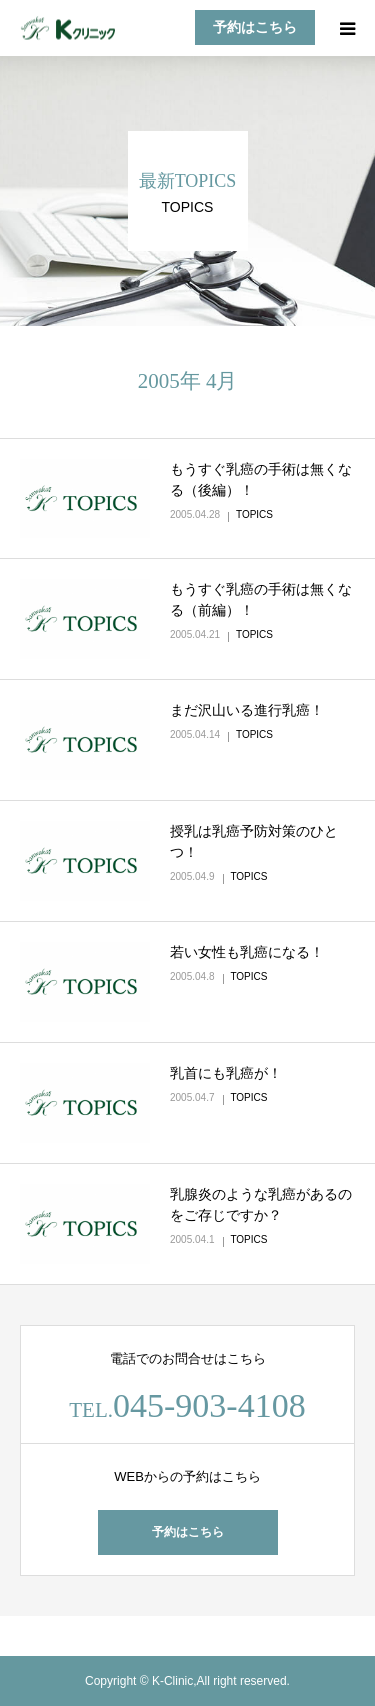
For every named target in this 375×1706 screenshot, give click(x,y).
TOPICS (254, 514)
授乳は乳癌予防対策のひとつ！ (254, 841)
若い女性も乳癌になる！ (247, 952)
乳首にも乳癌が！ (226, 1073)
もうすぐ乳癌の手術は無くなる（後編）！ (261, 479)
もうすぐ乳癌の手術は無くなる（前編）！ (261, 599)
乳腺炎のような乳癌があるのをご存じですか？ (261, 1204)
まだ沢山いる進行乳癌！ (247, 710)
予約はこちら (255, 27)
